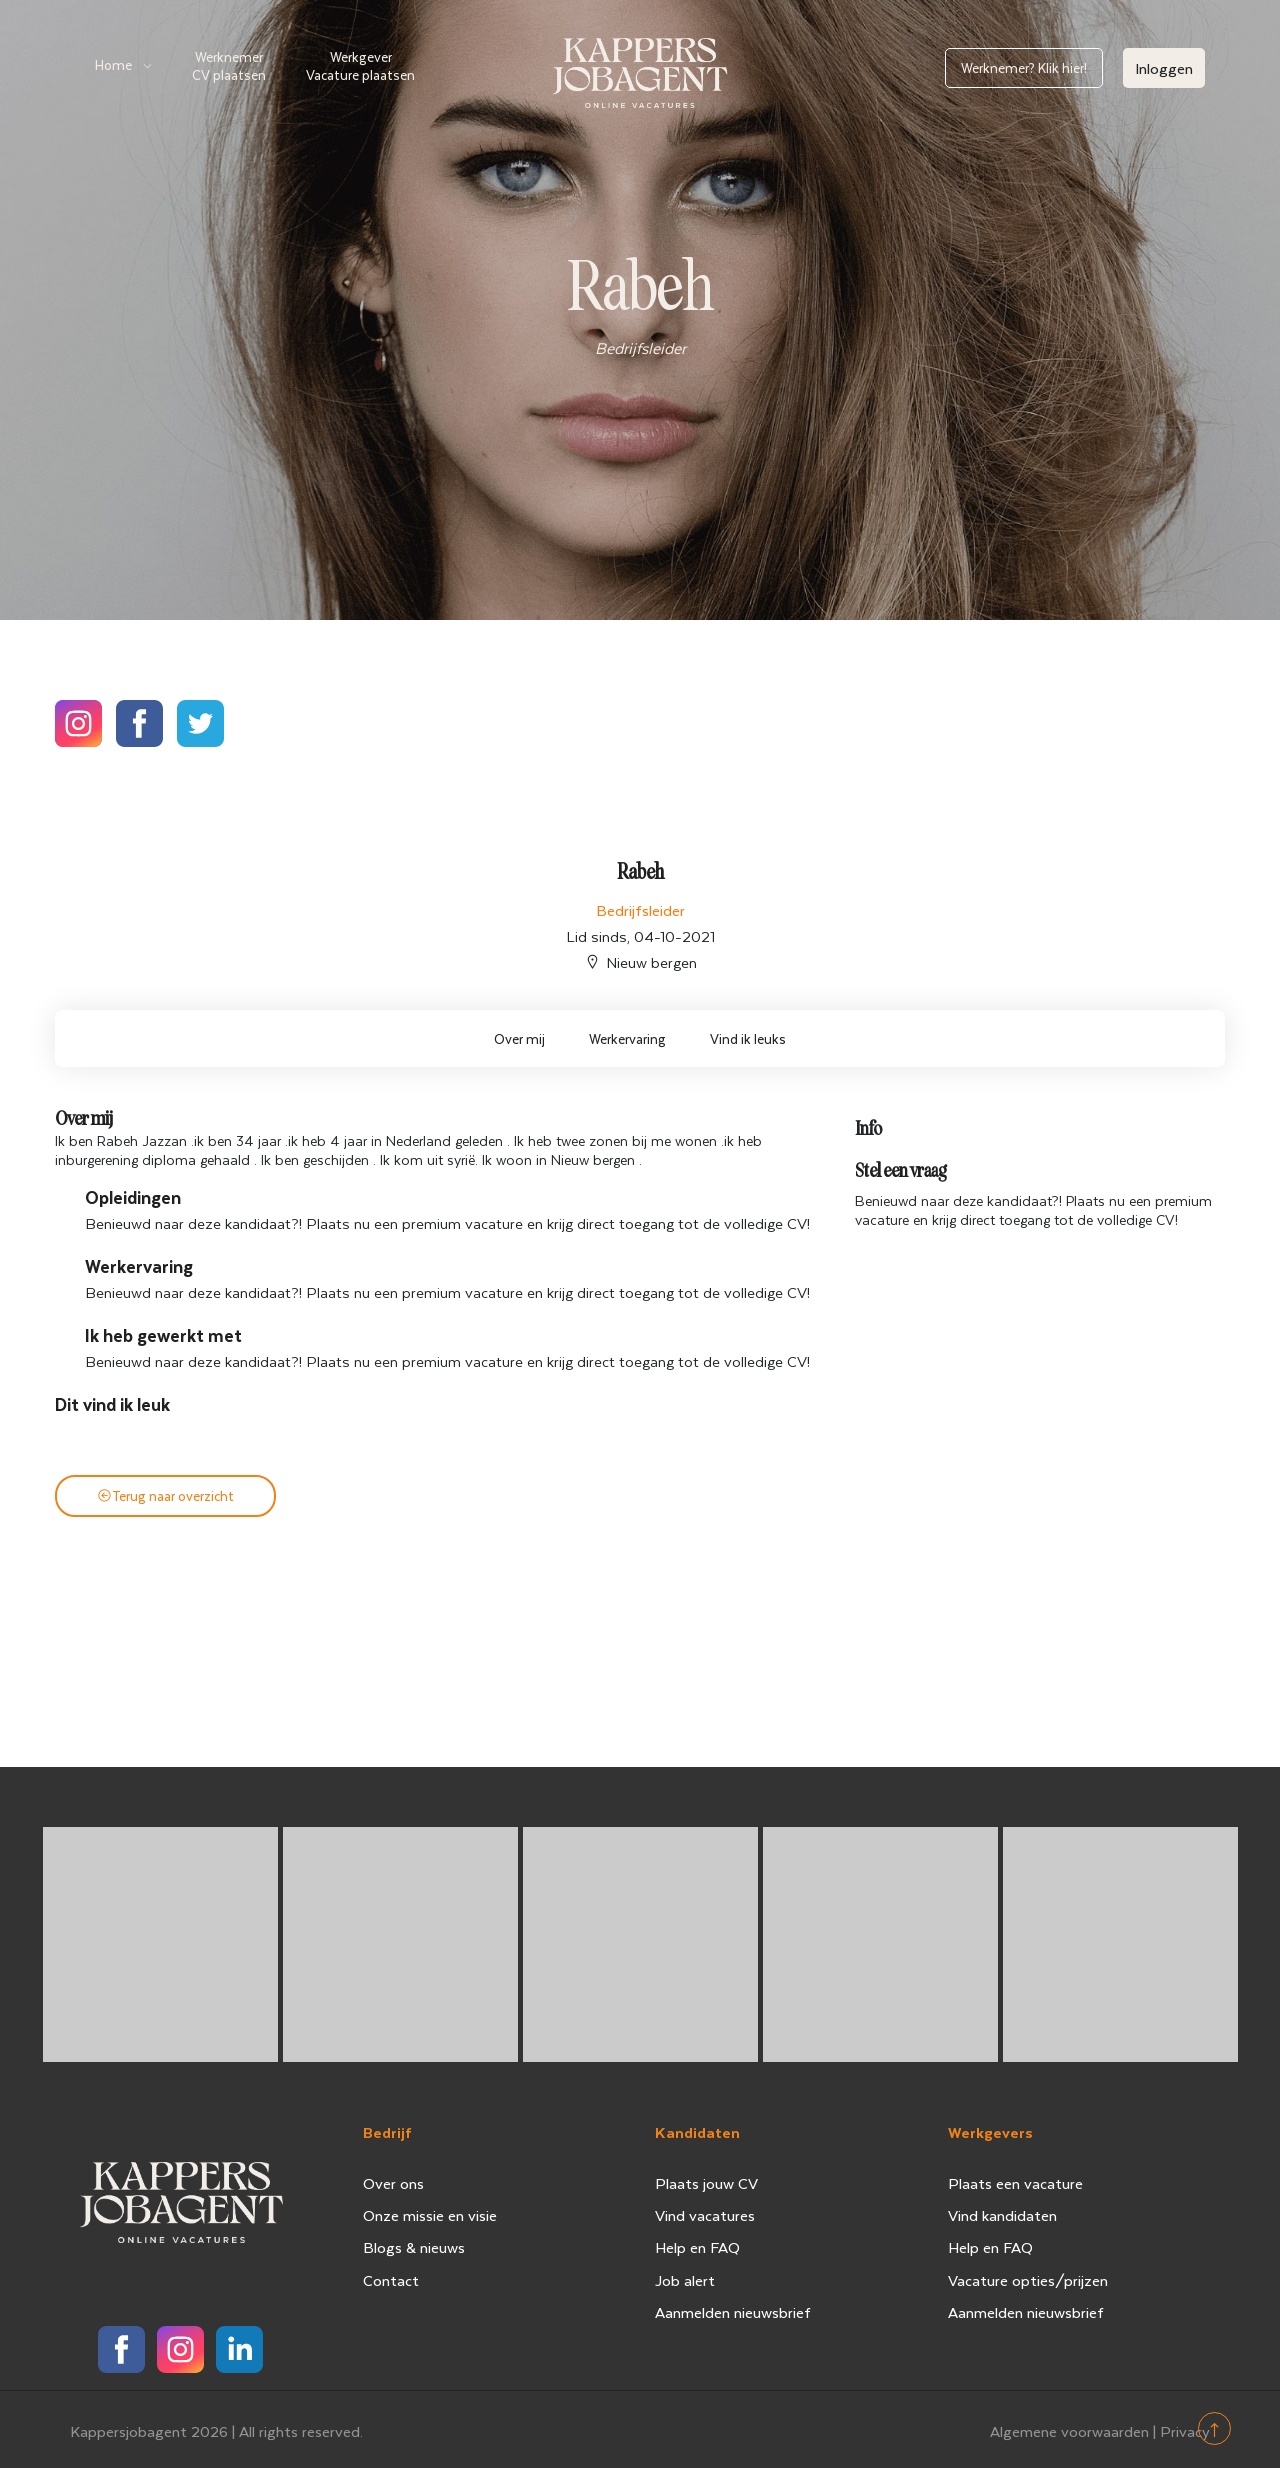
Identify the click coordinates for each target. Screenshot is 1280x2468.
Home (113, 64)
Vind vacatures (705, 2215)
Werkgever (360, 65)
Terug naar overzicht (165, 1495)
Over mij (519, 1038)
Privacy (1185, 2427)
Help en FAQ (697, 2247)
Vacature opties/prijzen (1028, 2280)
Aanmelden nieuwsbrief (733, 2312)
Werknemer (229, 65)
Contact (391, 2280)
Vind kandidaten (1002, 2215)
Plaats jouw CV (706, 2183)
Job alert (685, 2280)
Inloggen (1164, 68)
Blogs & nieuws (414, 2247)
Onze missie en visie (430, 2215)
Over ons (393, 2183)
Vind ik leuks (748, 1038)
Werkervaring (627, 1038)
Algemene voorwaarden (1069, 2427)
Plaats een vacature (1015, 2183)
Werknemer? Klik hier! (1024, 67)
